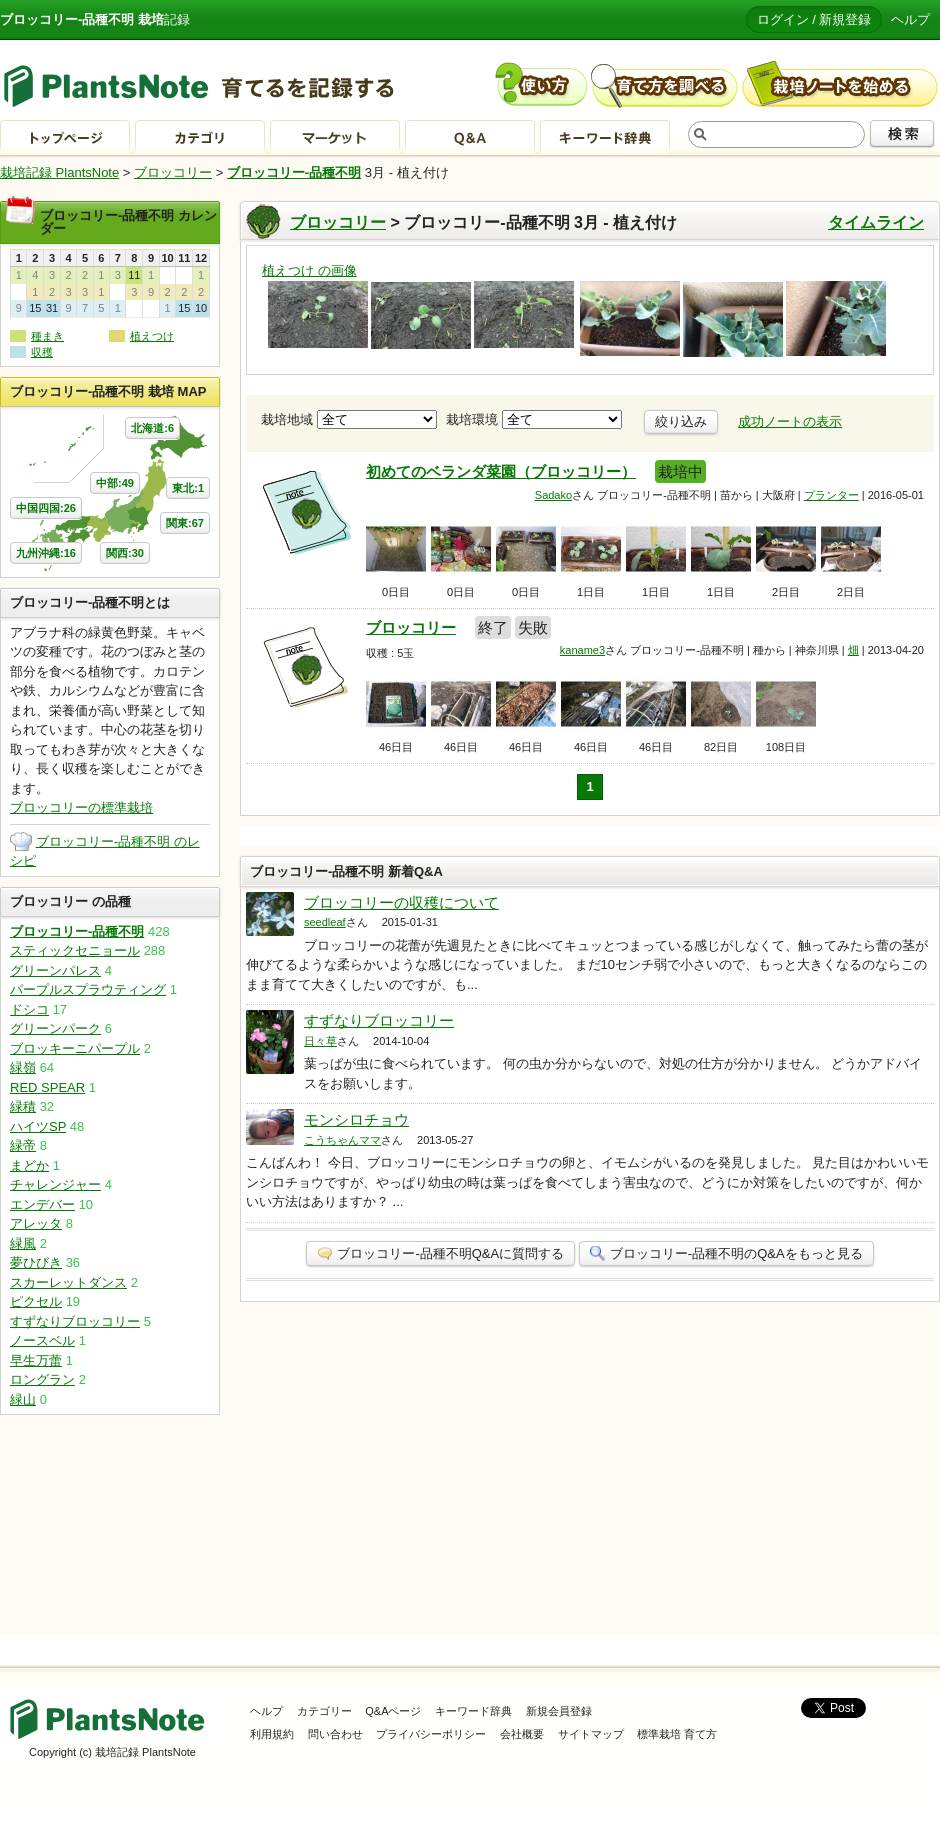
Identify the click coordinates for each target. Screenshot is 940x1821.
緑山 (23, 1399)
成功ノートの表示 (790, 421)
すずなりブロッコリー (379, 1020)
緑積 (23, 1106)
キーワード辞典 (473, 1711)
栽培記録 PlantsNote (59, 172)
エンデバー (42, 1204)
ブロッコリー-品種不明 (294, 172)
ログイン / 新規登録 (814, 19)
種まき (47, 336)
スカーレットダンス (68, 1282)
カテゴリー (324, 1711)
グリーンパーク (55, 1028)
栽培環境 (534, 419)
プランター (831, 495)
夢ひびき (36, 1262)
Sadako (553, 495)
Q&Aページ (393, 1711)
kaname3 (582, 650)
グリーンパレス (55, 970)
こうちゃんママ (342, 1140)
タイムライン (876, 222)
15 (35, 308)
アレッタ (36, 1223)
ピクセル (36, 1301)
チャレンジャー (55, 1184)
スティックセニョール (75, 950)
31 (52, 308)
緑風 (23, 1243)
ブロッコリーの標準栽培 (81, 807)
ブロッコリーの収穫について (401, 902)
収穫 (42, 352)
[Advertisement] (110, 1525)
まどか (29, 1165)
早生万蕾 (36, 1360)
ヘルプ (910, 19)
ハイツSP (38, 1126)
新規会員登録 (559, 1711)
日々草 (320, 1041)
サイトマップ (591, 1734)
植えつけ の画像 (309, 270)
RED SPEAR (47, 1087)
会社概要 (522, 1734)
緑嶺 (23, 1067)
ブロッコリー (173, 172)
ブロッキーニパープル (75, 1048)
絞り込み (681, 421)
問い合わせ (335, 1734)
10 (201, 308)
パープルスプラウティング (88, 989)
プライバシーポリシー (431, 1734)
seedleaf (325, 922)
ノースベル (42, 1340)
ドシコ (29, 1009)
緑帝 (23, 1145)
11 (134, 275)
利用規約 (272, 1734)
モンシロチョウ (356, 1119)
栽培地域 (349, 419)
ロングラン (42, 1379)
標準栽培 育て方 (677, 1734)
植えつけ (152, 336)
